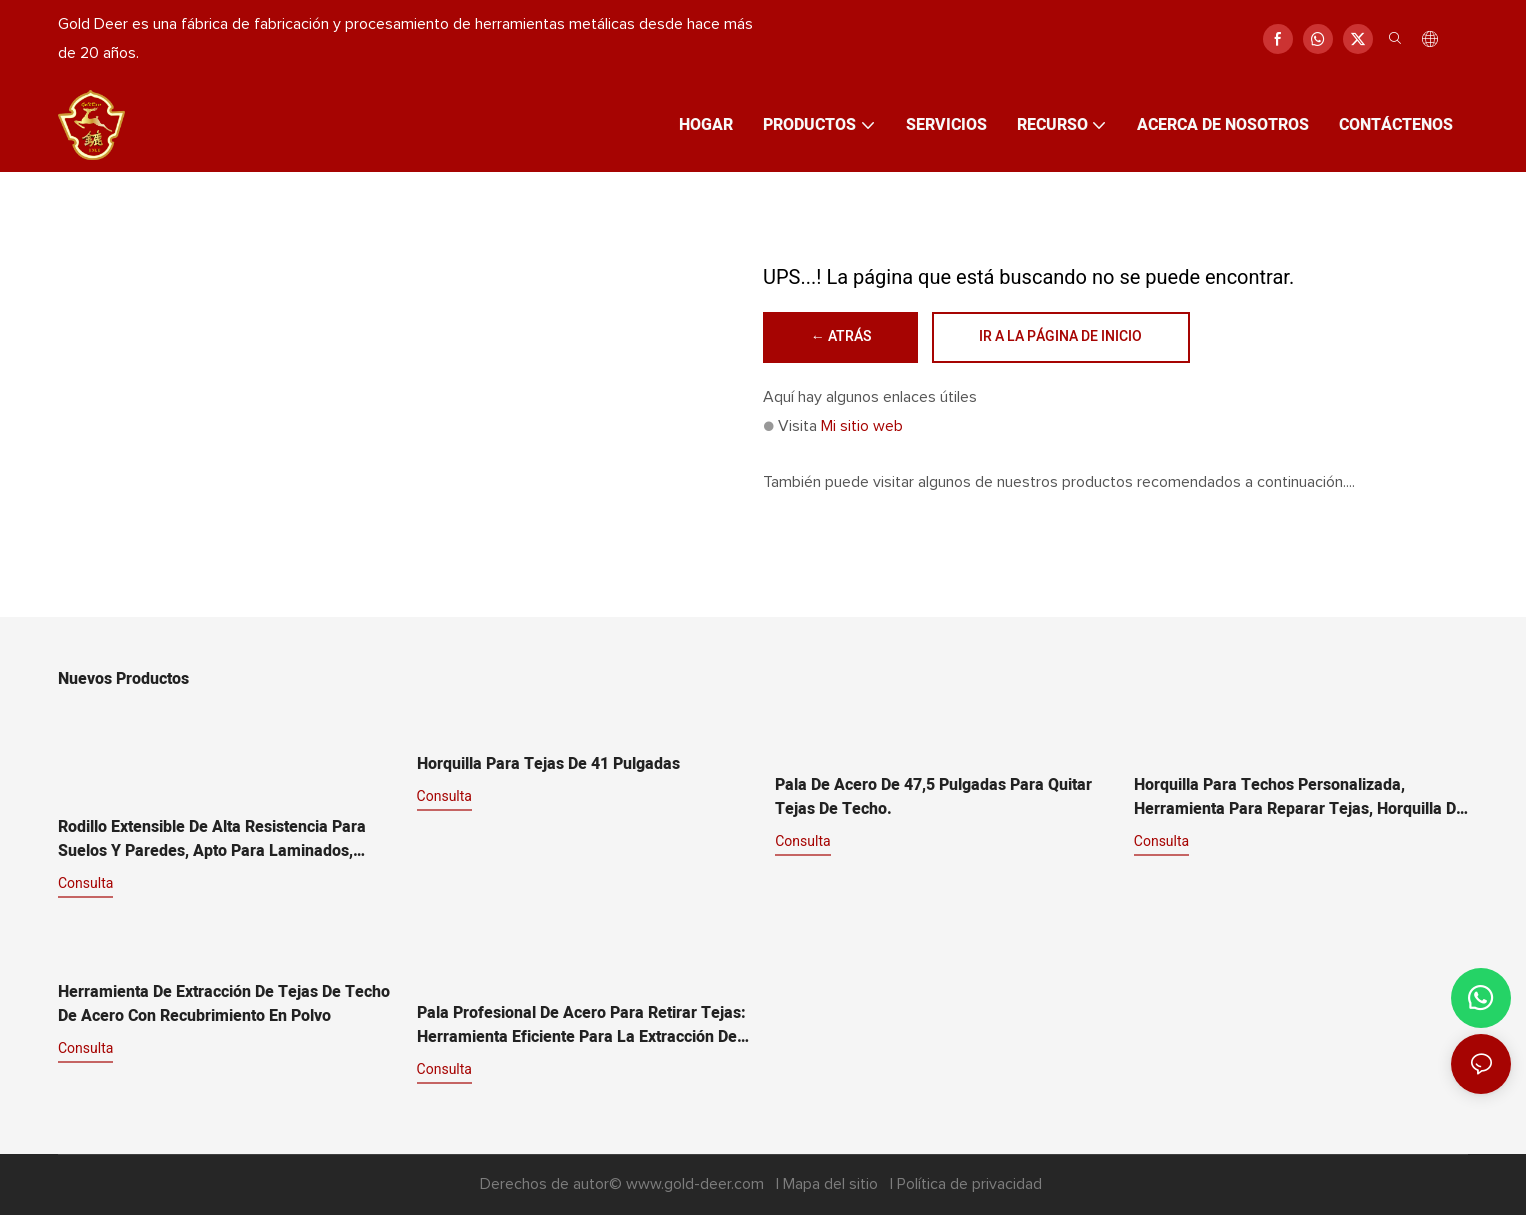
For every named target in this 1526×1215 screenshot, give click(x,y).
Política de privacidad (969, 1185)
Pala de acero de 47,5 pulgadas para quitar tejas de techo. (933, 798)
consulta (85, 884)
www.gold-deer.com (697, 1185)
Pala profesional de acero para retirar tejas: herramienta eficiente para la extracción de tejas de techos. (581, 1026)
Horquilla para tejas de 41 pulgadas (548, 765)
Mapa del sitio (832, 1185)
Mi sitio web (862, 426)
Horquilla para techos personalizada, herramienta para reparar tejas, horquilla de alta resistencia (1299, 798)
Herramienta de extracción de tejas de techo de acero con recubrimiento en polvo (224, 1005)
